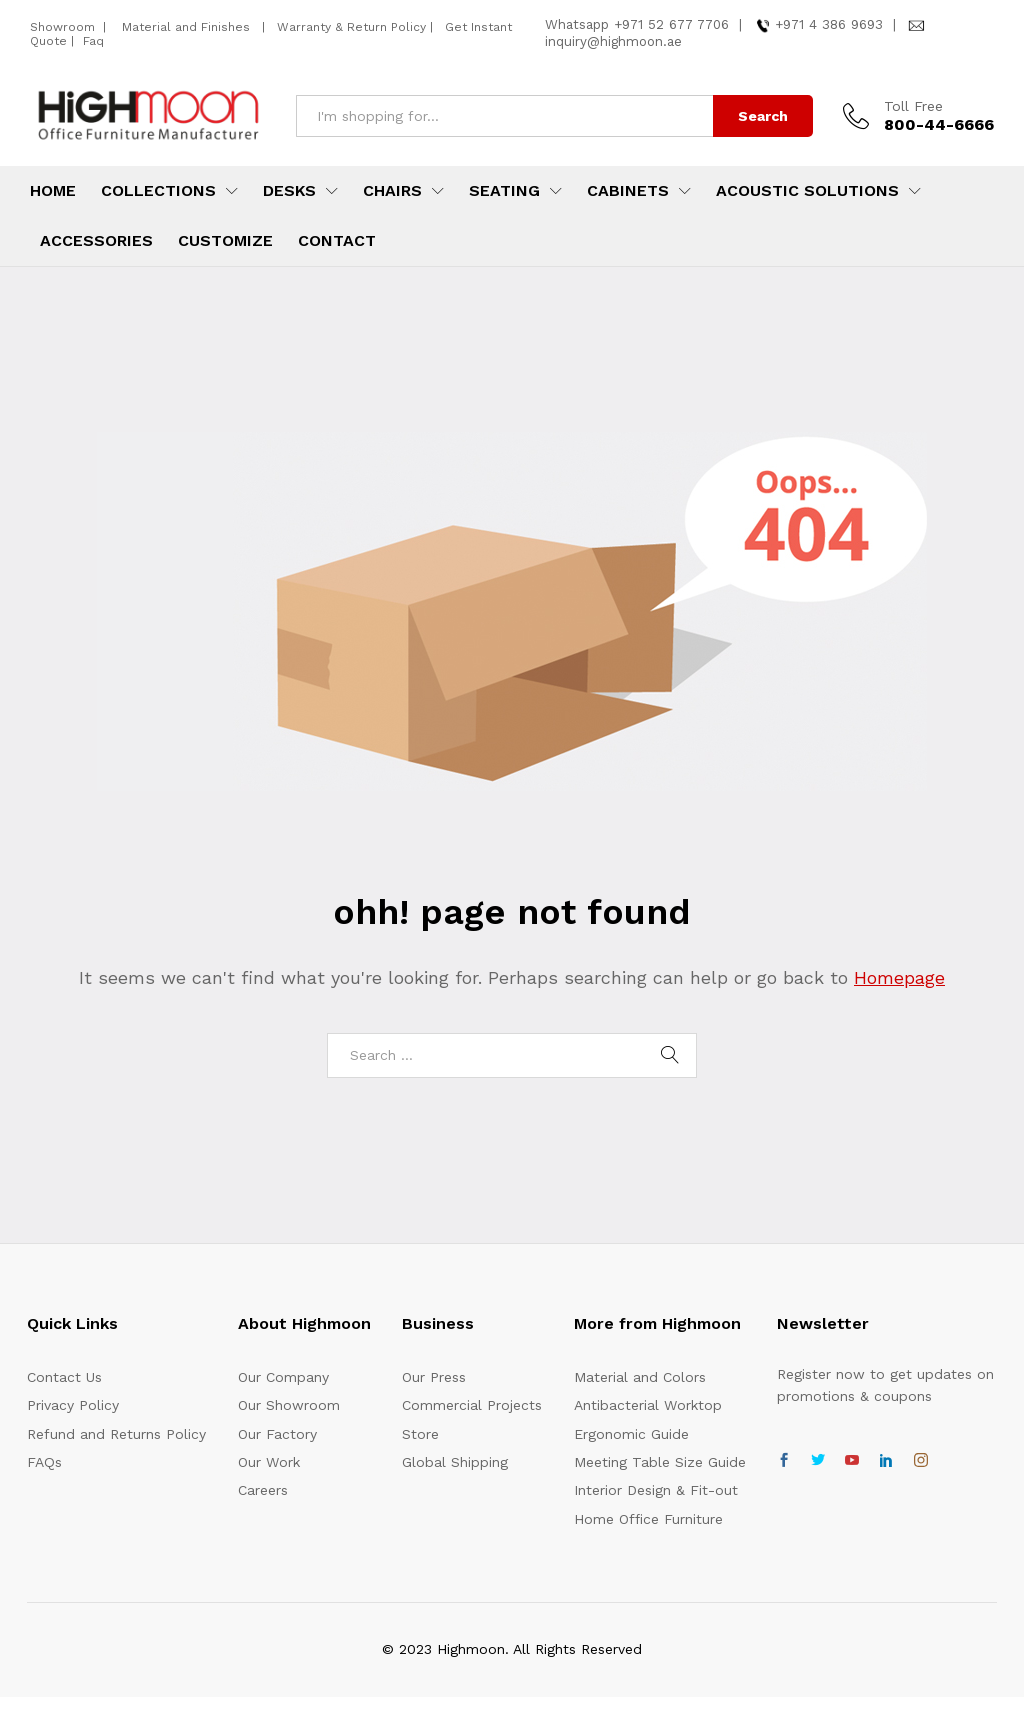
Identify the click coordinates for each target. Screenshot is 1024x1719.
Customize (225, 241)
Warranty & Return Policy (349, 27)
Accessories (96, 241)
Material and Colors (640, 1377)
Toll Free (913, 106)
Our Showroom (289, 1405)
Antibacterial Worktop (648, 1405)
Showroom (64, 27)
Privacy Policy (73, 1405)
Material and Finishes (188, 27)
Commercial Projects (472, 1405)
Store (420, 1434)
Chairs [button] (392, 191)
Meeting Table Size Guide (660, 1462)
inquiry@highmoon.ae (613, 41)
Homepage (899, 977)
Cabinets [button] (628, 191)
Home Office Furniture (648, 1519)
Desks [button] (289, 191)
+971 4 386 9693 (829, 24)
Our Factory (277, 1434)
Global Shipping (455, 1462)
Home (53, 191)
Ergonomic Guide (631, 1434)
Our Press (434, 1377)
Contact (337, 241)
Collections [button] (158, 191)
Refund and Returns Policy (116, 1434)
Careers (263, 1490)
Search (763, 116)
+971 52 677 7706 (671, 24)
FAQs (44, 1462)
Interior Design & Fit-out (656, 1490)
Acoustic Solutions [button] (807, 191)
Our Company (283, 1377)
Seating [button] (504, 191)
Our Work (269, 1462)
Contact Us (64, 1377)
